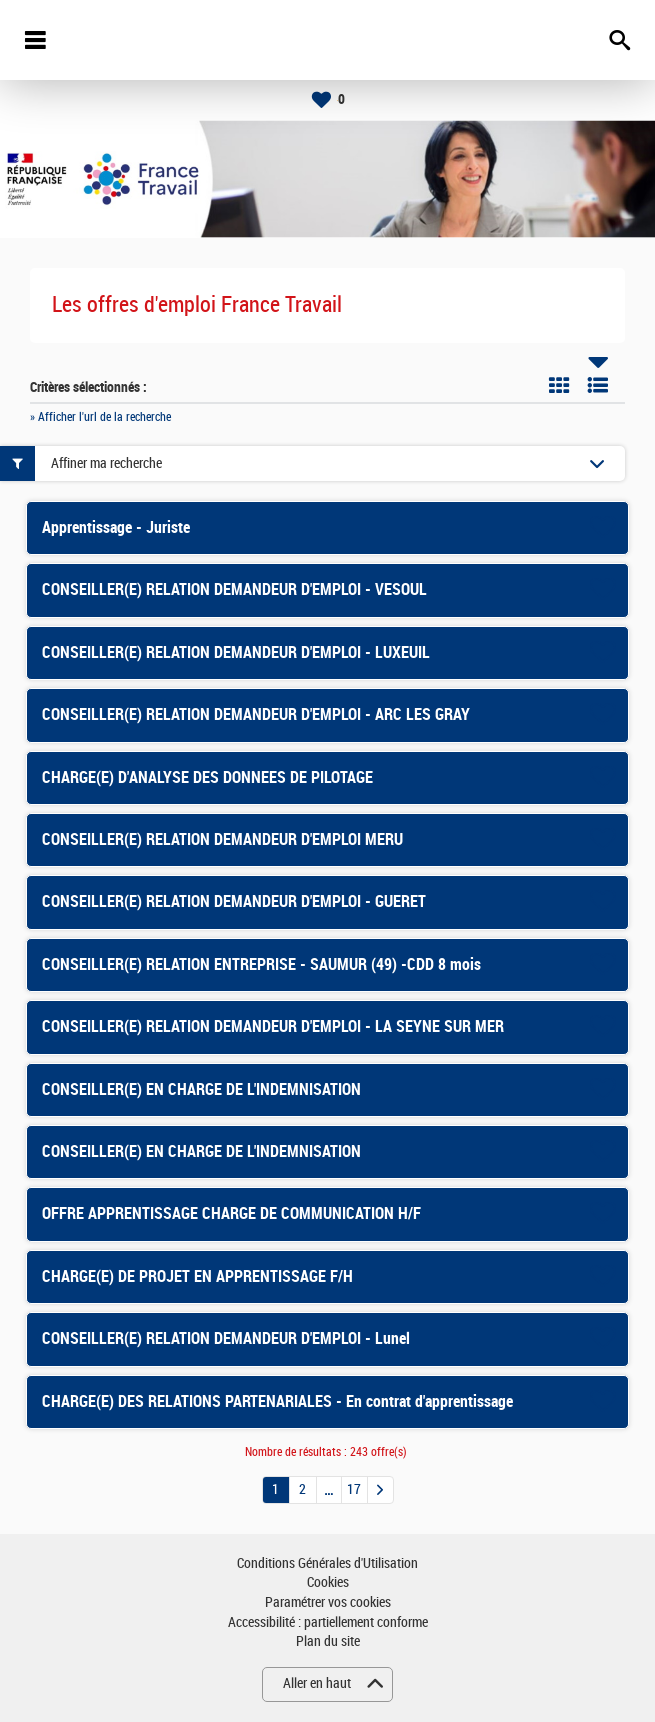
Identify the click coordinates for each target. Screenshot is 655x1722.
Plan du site (328, 1641)
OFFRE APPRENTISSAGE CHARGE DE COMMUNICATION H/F (231, 1213)
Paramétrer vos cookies (328, 1602)
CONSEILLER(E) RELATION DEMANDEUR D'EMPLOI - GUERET (234, 901)
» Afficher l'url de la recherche (100, 417)
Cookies (328, 1582)
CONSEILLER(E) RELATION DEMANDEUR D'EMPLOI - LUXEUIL (236, 652)
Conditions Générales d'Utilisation (327, 1563)
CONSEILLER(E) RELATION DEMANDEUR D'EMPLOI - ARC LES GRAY (256, 714)
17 (354, 1489)
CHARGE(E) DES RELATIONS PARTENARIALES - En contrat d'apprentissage (277, 1401)
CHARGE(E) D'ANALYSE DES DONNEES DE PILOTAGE (207, 777)
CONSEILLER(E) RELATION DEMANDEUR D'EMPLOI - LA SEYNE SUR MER (273, 1026)
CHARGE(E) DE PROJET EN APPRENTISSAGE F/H (197, 1276)
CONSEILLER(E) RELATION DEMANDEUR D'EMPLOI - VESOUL (234, 589)
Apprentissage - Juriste (116, 527)
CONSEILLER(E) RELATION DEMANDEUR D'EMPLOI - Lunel (226, 1338)
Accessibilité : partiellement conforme (328, 1622)
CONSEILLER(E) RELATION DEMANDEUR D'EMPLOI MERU (222, 839)
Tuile (559, 385)
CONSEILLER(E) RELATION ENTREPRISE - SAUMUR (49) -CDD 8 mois (261, 964)
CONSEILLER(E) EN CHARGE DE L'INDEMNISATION (201, 1089)
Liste (598, 385)
